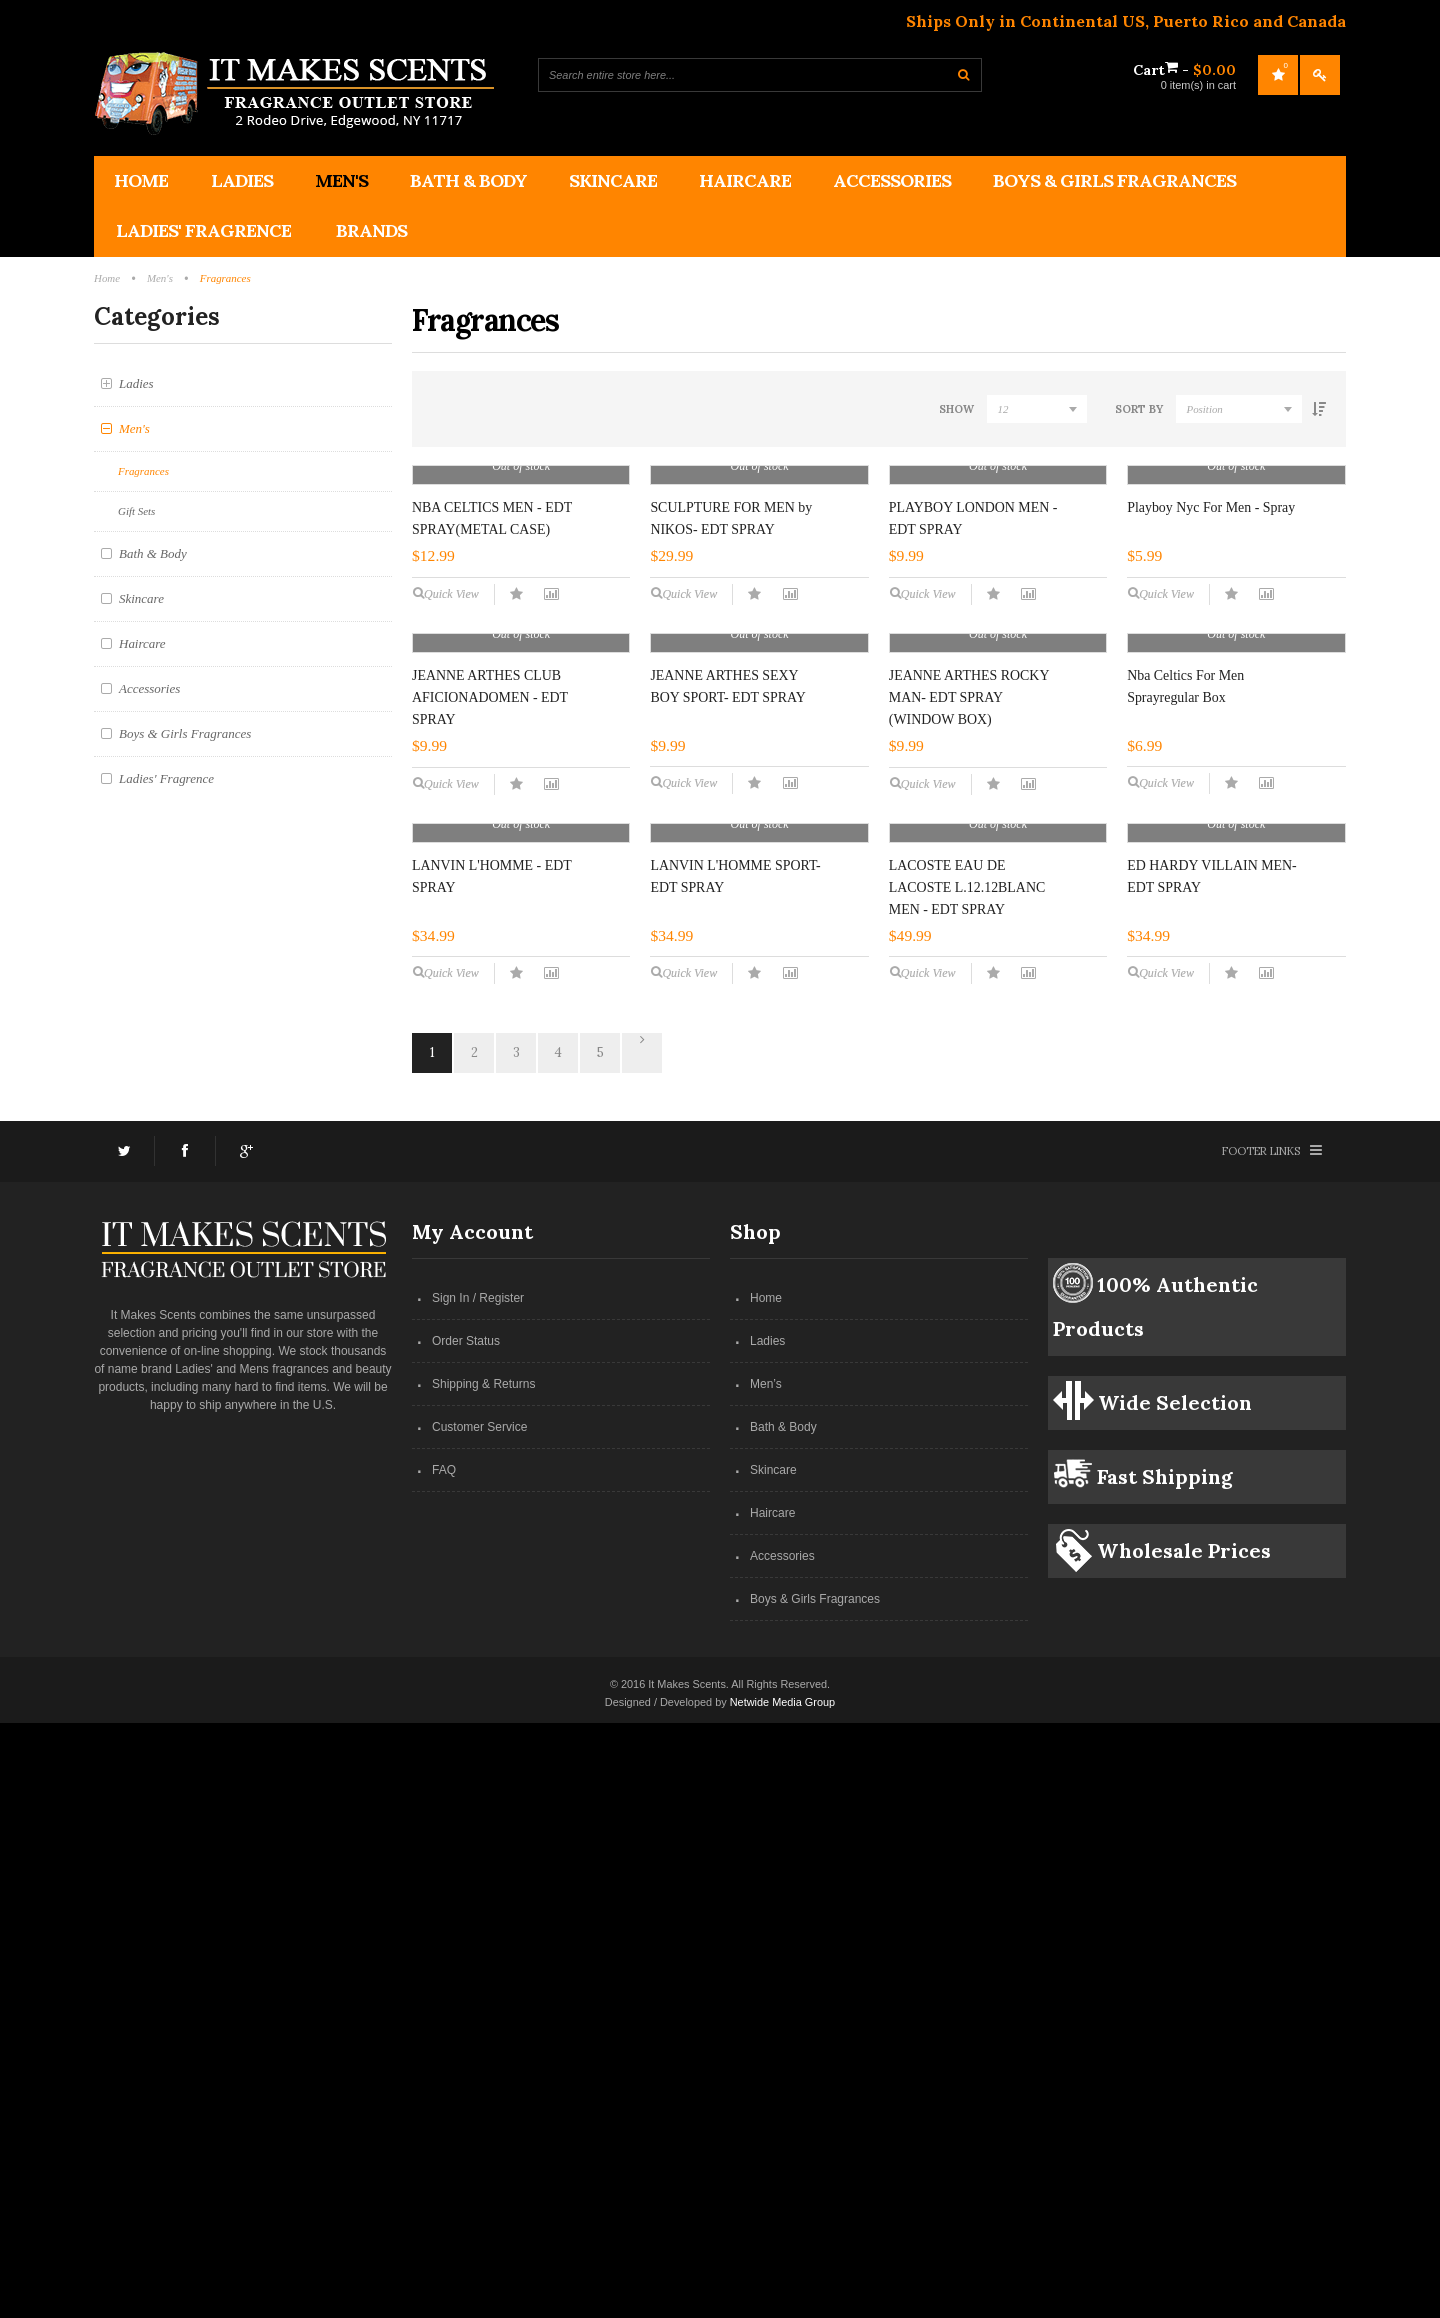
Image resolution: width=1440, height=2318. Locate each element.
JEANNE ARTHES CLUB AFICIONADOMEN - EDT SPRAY (490, 1094)
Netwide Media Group (782, 2297)
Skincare (773, 2065)
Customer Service (479, 2022)
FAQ (444, 2065)
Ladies (767, 1936)
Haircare (772, 2108)
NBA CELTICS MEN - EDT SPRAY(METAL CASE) (492, 717)
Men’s (766, 1979)
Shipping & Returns (483, 1979)
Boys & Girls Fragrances (815, 2194)
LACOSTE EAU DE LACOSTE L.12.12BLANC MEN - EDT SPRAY (966, 1463)
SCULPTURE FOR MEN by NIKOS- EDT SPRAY (731, 717)
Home (766, 1893)
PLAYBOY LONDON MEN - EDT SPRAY (972, 717)
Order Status (466, 1936)
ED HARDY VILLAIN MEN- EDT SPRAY (1211, 1471)
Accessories (782, 2151)
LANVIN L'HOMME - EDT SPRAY (491, 1471)
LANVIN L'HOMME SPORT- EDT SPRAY (735, 1471)
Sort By (1138, 409)
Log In (1320, 75)
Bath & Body (783, 2022)
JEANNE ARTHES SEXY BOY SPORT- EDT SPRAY (727, 1083)
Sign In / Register (478, 1893)
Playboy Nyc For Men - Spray (1210, 706)
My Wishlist (1278, 75)
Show (954, 409)
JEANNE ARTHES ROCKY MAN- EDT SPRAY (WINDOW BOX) (968, 1094)
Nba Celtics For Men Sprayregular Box (1184, 1083)
